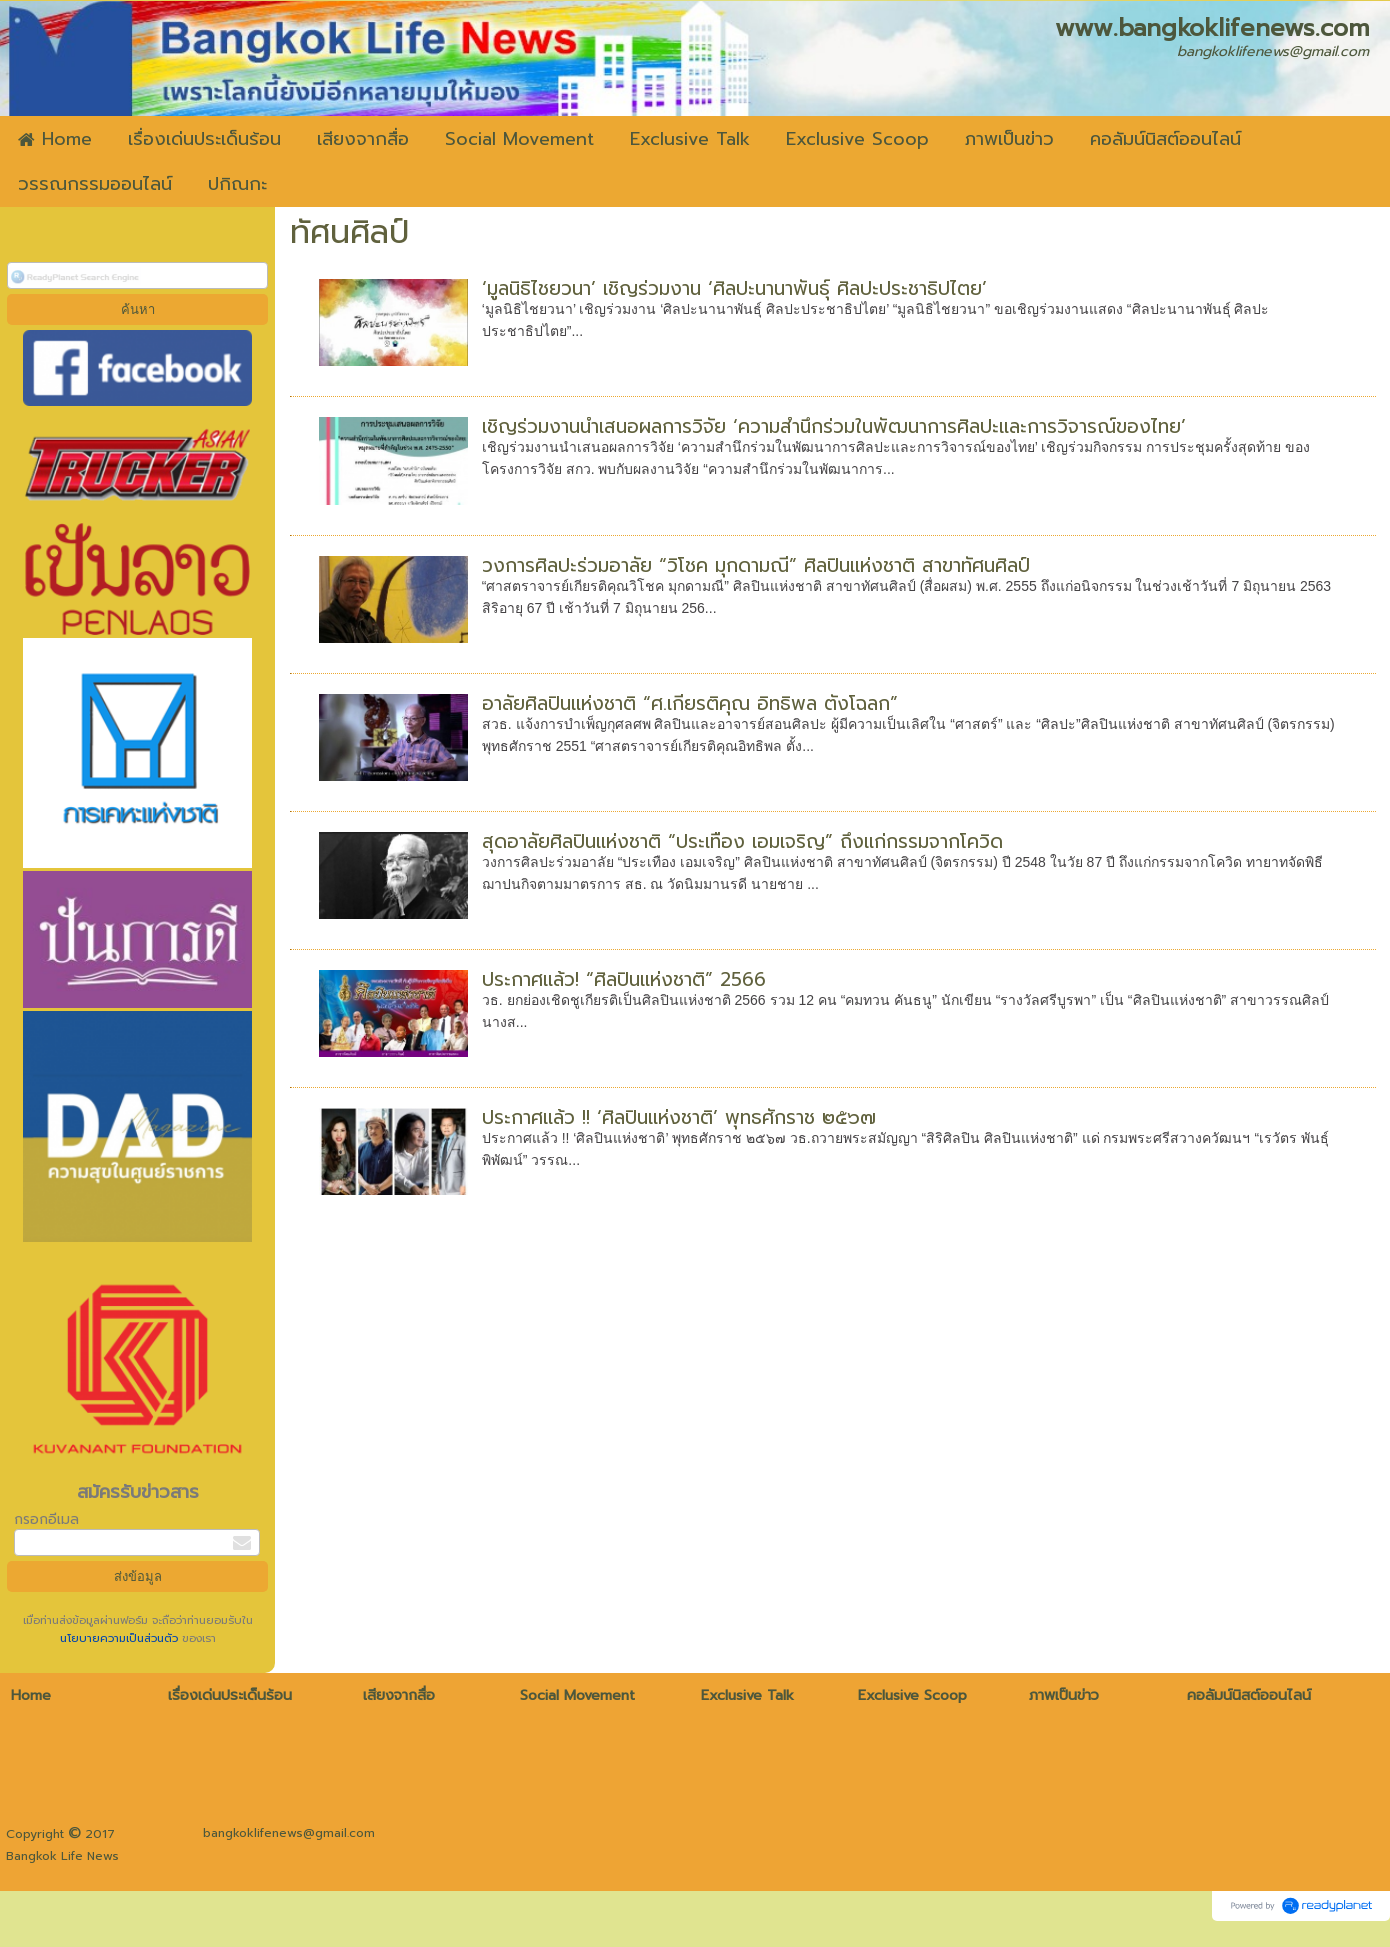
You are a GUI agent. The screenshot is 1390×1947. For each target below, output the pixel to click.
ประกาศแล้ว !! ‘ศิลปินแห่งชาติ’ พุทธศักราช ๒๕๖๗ (679, 1117)
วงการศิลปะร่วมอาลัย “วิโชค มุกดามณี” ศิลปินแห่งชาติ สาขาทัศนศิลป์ (756, 565)
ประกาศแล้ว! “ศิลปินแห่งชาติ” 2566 (624, 979)
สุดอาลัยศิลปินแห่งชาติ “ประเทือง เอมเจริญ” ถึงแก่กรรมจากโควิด (742, 841)
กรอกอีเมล (46, 1519)
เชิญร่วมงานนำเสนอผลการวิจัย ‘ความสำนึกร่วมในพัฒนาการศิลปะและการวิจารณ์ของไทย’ (834, 426)
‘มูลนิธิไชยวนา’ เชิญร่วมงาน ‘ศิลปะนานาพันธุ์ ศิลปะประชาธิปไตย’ (734, 288)
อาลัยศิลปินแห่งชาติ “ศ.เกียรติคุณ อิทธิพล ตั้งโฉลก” (690, 703)
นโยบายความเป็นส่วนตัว (121, 1638)
